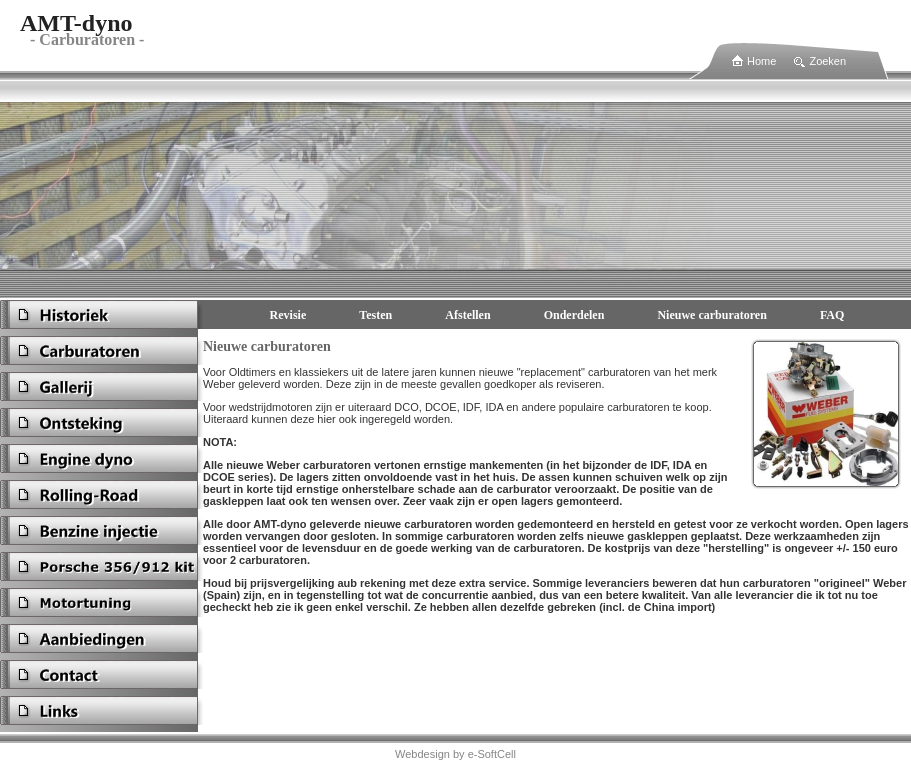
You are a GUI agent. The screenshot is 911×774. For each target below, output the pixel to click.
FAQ (832, 315)
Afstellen (467, 315)
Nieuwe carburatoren (711, 315)
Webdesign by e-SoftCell (455, 754)
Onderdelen (574, 315)
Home (761, 61)
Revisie (288, 315)
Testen (375, 315)
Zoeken (827, 61)
